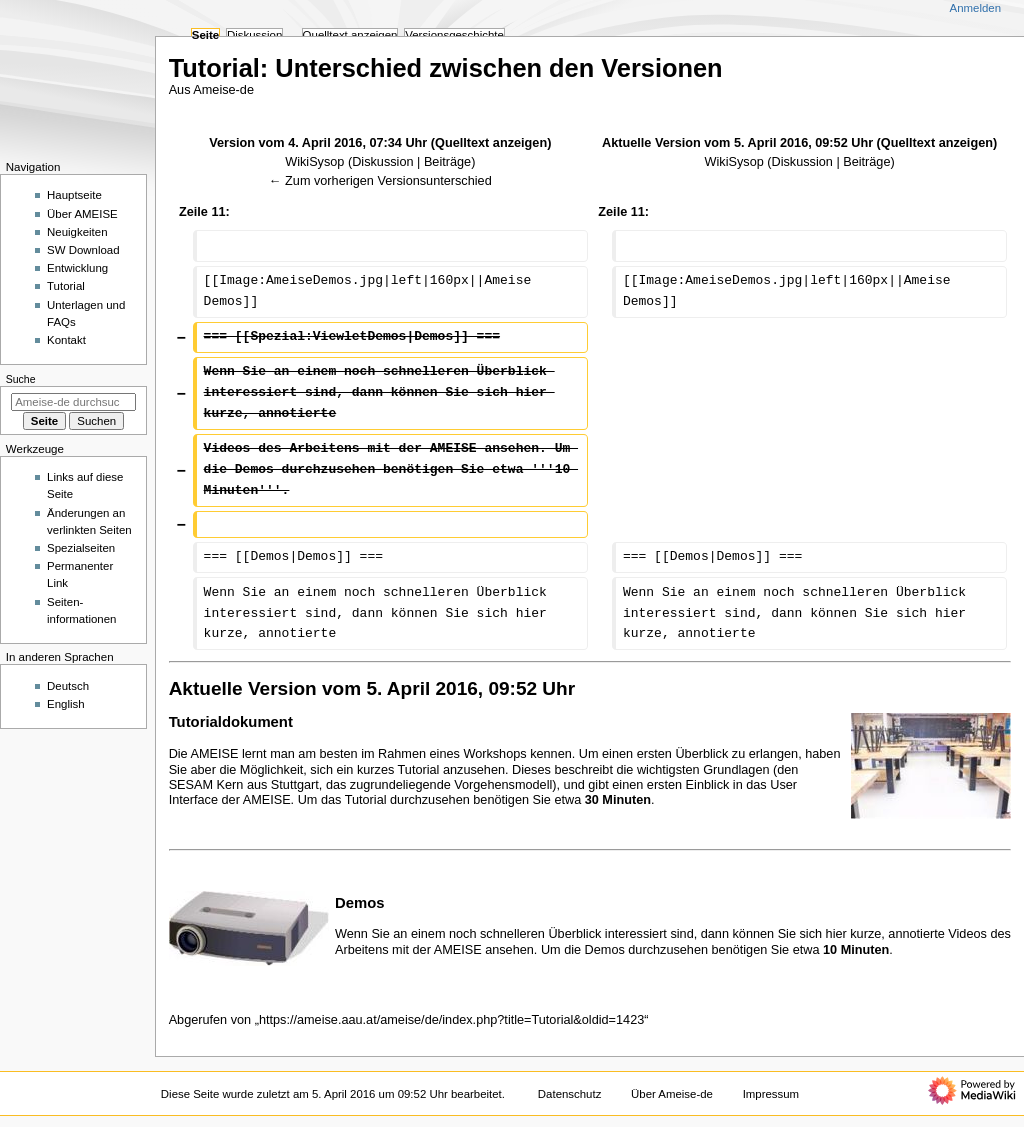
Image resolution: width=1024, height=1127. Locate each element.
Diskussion (382, 162)
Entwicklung (77, 268)
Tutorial (66, 286)
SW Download (83, 250)
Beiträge (447, 162)
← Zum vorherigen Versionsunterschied (380, 181)
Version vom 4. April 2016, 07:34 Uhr (318, 143)
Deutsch (68, 686)
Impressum (771, 1094)
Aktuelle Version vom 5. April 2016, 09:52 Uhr (737, 143)
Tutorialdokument (231, 722)
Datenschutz (570, 1094)
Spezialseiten (81, 548)
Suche (21, 379)
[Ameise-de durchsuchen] (73, 402)
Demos (360, 903)
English (66, 704)
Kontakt (66, 340)
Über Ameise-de (672, 1094)
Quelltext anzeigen (491, 143)
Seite (205, 35)
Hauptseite (74, 195)
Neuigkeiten (77, 232)
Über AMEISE (82, 214)
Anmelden (976, 8)
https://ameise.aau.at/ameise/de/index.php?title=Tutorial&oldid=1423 (451, 1020)
